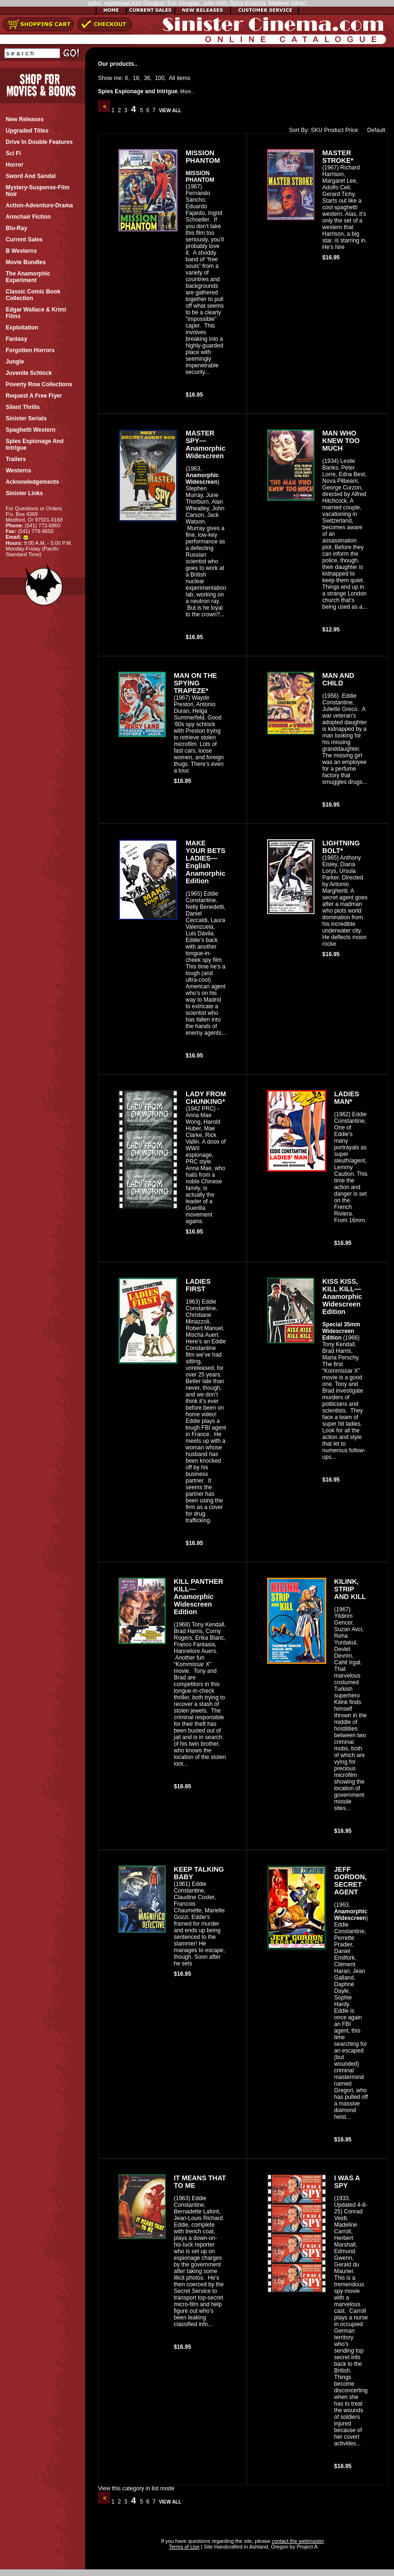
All (172, 78)
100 (159, 78)
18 (136, 78)
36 (147, 78)
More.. (187, 91)
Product (333, 130)
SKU (316, 130)
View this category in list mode (136, 2488)
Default (374, 130)
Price (351, 130)
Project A (306, 2546)
